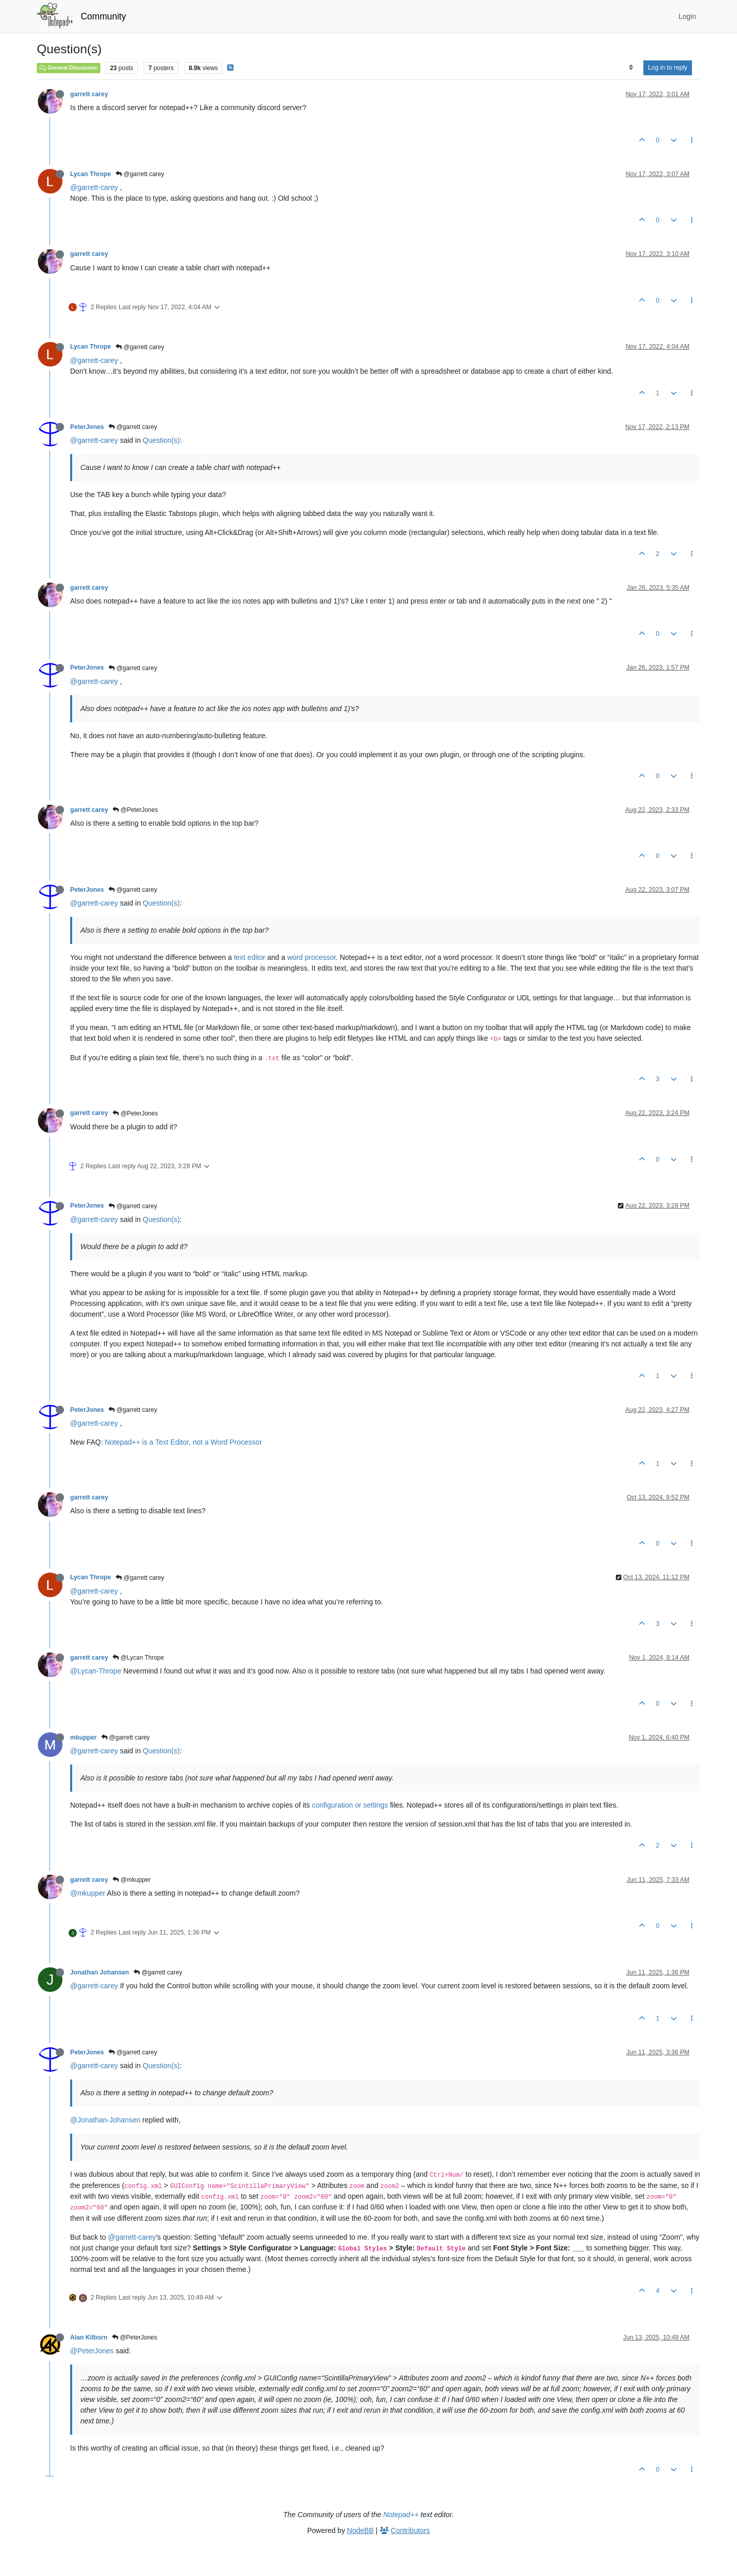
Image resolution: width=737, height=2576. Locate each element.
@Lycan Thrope (138, 1657)
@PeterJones (135, 809)
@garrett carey (140, 174)
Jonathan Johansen (99, 1972)
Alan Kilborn (88, 2337)
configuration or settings (350, 1805)
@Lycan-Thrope (95, 1671)
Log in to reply (667, 67)
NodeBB (360, 2530)
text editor (249, 957)
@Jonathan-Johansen (105, 2120)
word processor (311, 957)
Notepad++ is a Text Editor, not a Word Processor (183, 1442)
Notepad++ (401, 2514)
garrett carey (89, 94)
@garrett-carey (94, 187)
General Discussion (68, 68)
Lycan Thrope (90, 174)
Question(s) (161, 440)
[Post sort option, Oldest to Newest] (630, 67)
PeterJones (87, 427)
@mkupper (131, 1879)
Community (103, 16)
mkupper (83, 1737)
